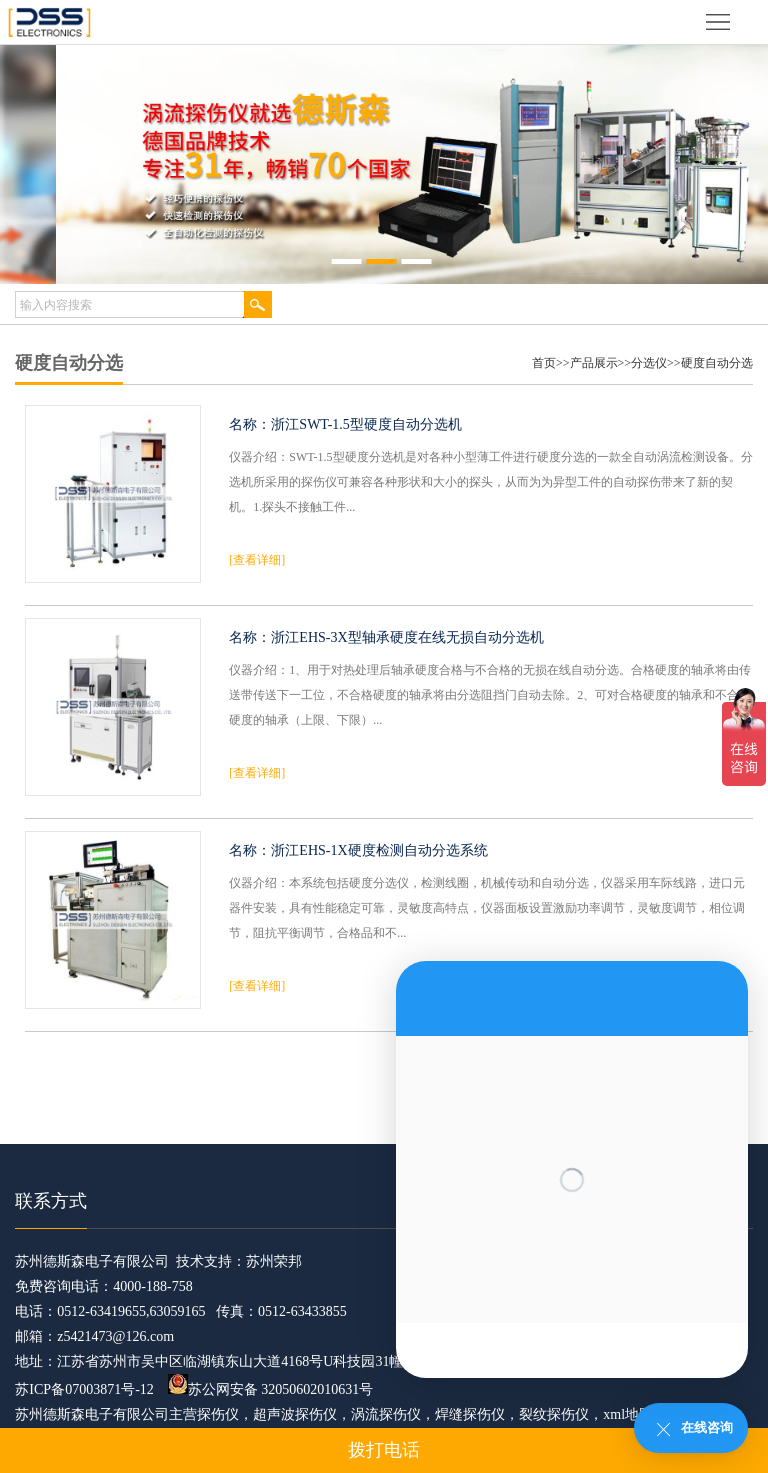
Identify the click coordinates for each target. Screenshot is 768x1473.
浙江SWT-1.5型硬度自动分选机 (366, 424)
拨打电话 (384, 1450)
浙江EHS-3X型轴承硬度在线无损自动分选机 (407, 637)
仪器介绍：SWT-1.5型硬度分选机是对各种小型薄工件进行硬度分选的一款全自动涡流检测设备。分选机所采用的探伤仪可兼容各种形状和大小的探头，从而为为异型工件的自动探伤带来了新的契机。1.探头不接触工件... (490, 482)
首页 (544, 363)
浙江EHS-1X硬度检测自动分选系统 (379, 850)
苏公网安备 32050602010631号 (271, 1389)
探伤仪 (218, 1414)
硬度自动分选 (717, 363)
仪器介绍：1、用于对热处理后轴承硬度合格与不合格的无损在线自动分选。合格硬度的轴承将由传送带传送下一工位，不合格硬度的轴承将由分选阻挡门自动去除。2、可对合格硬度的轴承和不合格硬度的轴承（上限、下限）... (490, 695)
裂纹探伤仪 (554, 1414)
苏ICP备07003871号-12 (84, 1389)
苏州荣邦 (274, 1261)
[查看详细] (257, 560)
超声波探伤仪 (295, 1414)
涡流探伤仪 (386, 1414)
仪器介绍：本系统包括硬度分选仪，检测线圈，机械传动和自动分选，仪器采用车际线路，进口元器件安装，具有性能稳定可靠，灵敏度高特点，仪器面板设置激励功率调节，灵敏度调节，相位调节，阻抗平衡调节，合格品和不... (487, 908)
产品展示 (594, 363)
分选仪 (649, 363)
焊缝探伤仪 (470, 1414)
